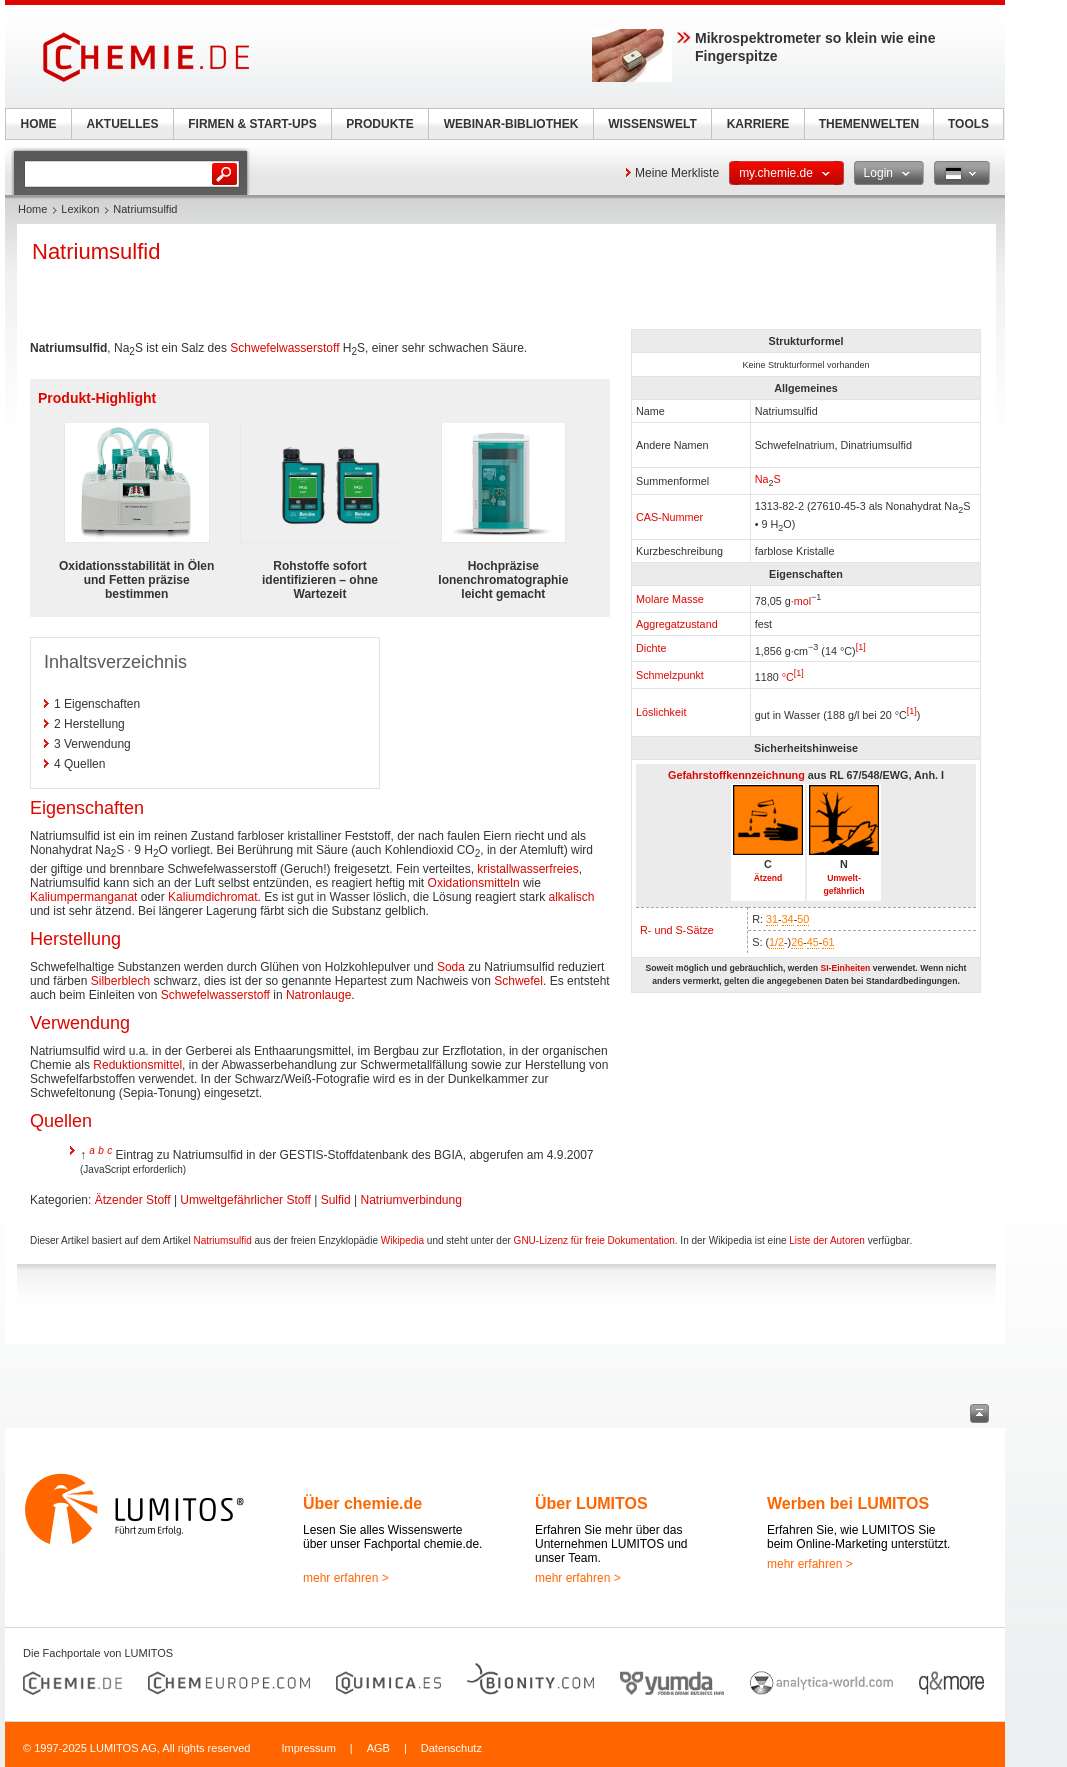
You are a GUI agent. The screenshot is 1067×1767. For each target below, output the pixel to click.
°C (788, 677)
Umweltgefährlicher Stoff (245, 1200)
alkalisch (571, 897)
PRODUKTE (379, 124)
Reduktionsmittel (137, 1065)
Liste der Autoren (827, 1240)
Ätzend (768, 878)
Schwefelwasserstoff (284, 348)
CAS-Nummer (669, 517)
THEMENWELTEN (869, 124)
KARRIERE (758, 124)
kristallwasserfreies (527, 869)
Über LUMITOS (591, 1503)
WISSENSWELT (652, 124)
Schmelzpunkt (670, 675)
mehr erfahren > (346, 1578)
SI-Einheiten (845, 968)
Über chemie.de (362, 1503)
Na (762, 479)
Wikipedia (402, 1240)
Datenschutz (451, 1748)
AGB (378, 1748)
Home (32, 209)
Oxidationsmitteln (474, 883)
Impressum (308, 1748)
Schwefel (518, 981)
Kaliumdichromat (212, 897)
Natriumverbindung (410, 1200)
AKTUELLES (123, 124)
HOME (39, 124)
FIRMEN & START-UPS (252, 124)
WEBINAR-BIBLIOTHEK (511, 124)
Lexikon (80, 209)
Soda (451, 967)
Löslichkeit (661, 712)
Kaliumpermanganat (83, 897)
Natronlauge (318, 995)
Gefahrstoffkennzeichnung (736, 775)
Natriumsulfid (222, 1240)
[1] (861, 647)
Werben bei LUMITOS (848, 1503)
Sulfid (336, 1200)
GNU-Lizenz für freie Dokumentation (594, 1240)
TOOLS (968, 124)
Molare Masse (670, 599)
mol (802, 601)
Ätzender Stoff (133, 1200)
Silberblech (120, 981)
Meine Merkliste (677, 173)
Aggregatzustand (677, 624)
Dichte (651, 648)
